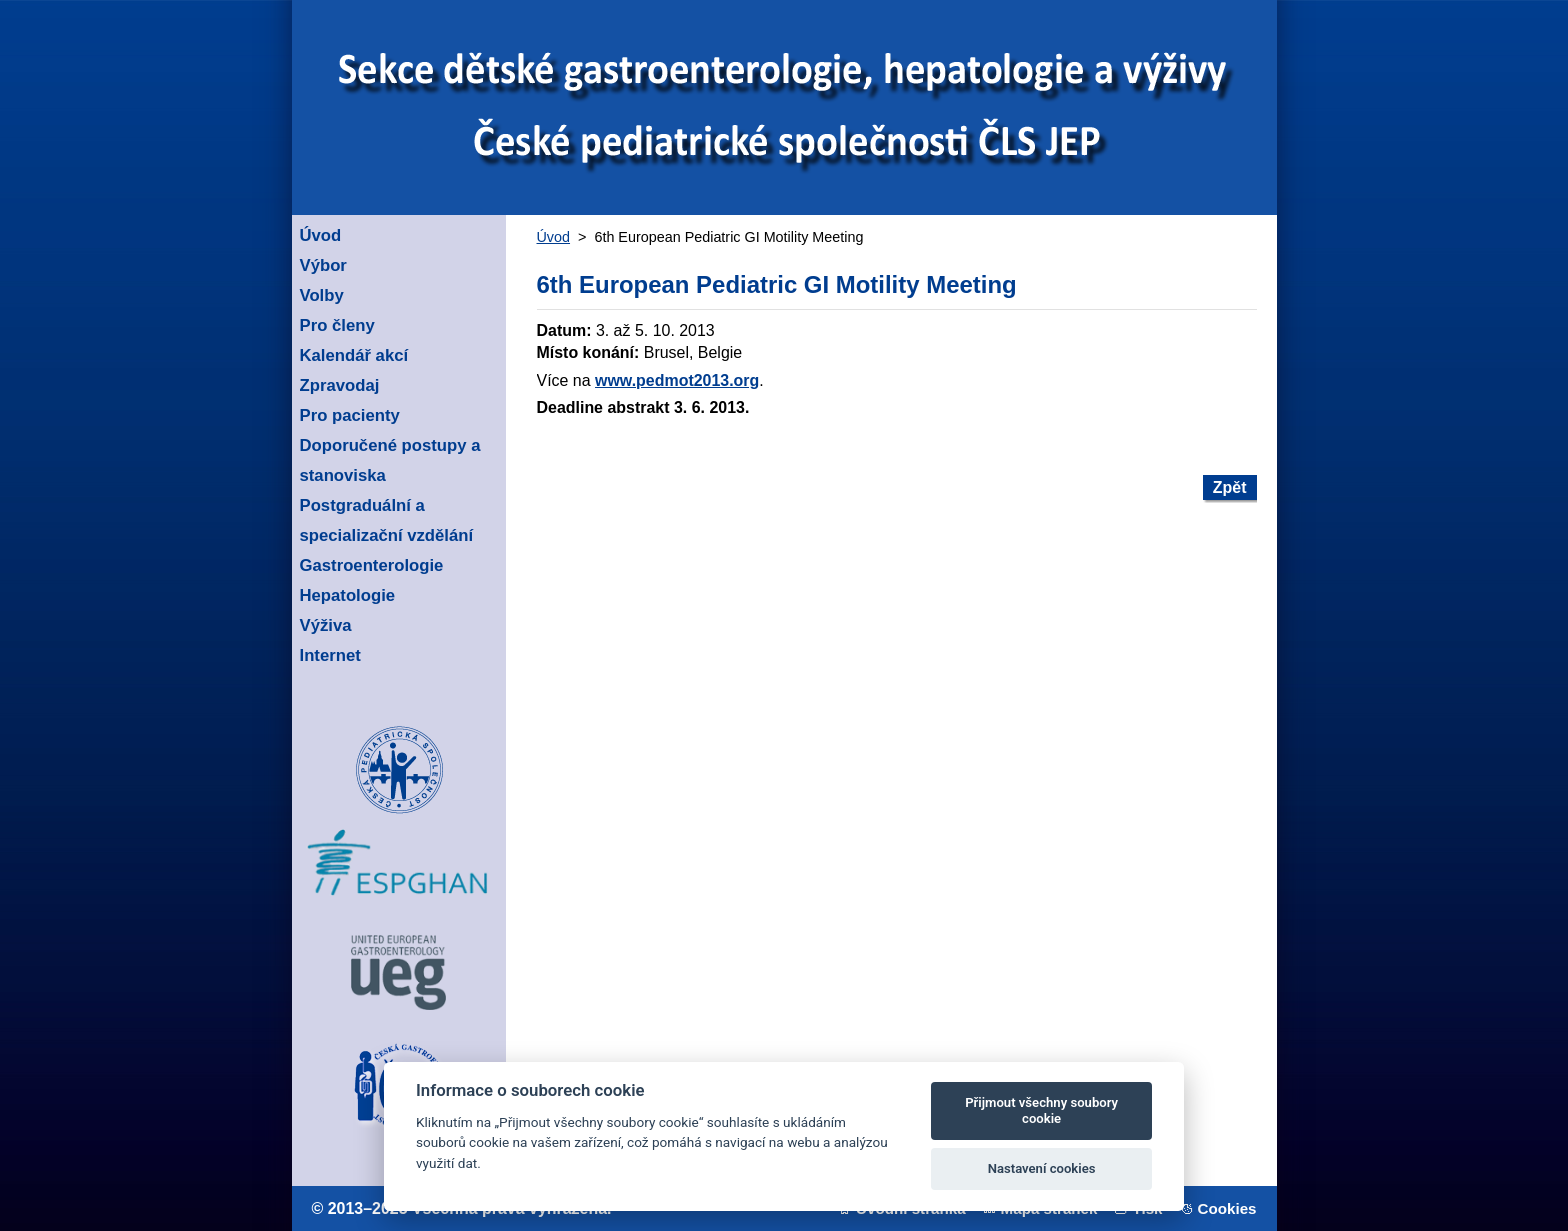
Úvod (554, 237)
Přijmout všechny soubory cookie (1041, 1110)
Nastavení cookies (1042, 1168)
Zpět (1230, 487)
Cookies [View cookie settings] (1227, 1208)
